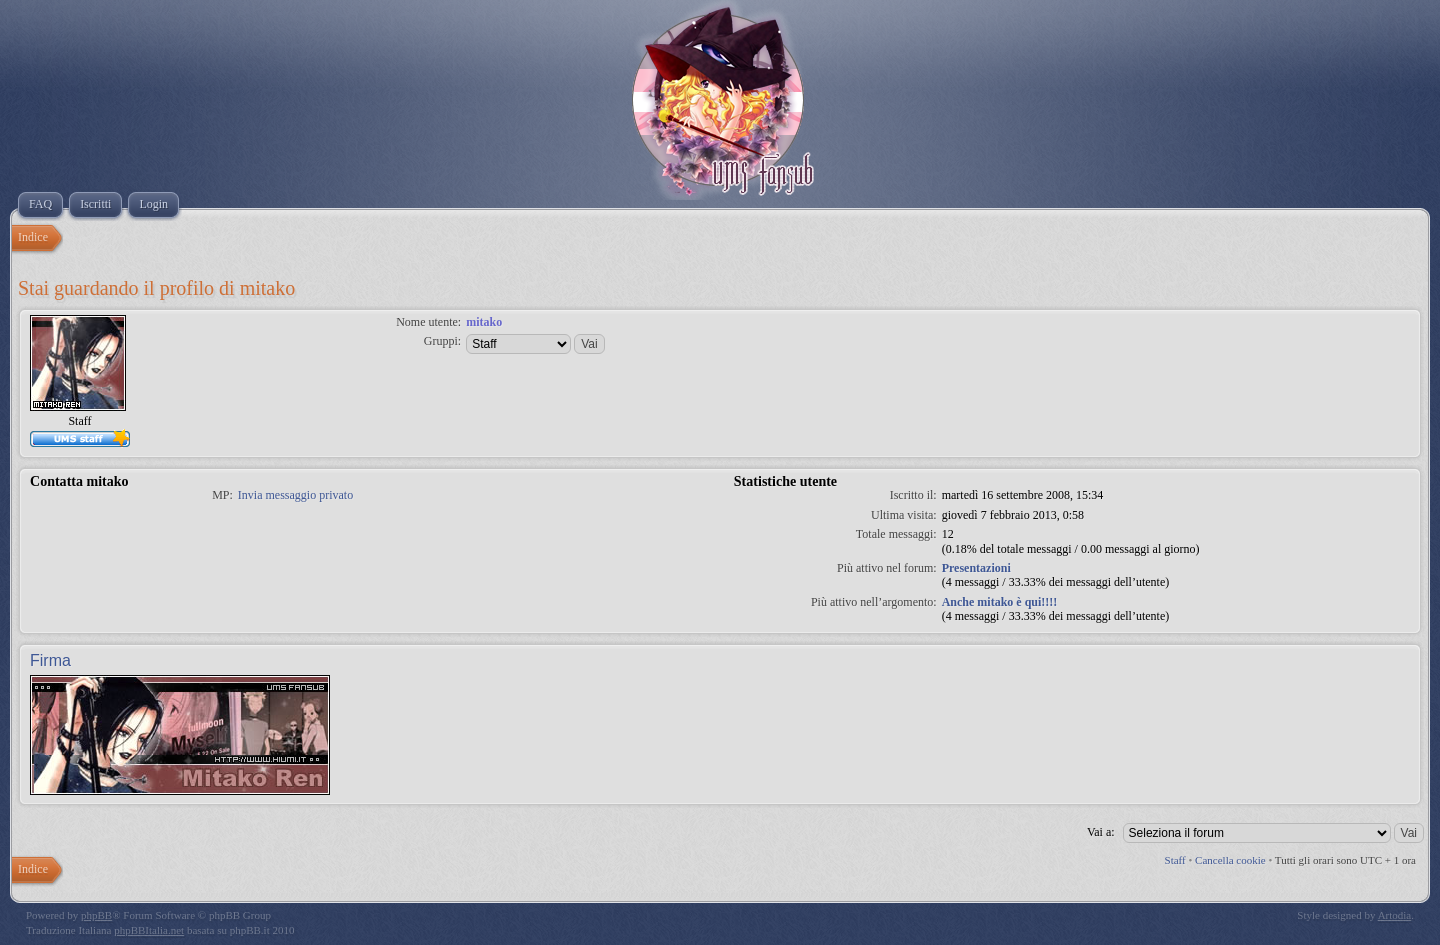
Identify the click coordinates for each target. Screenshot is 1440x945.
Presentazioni (976, 568)
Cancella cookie (1230, 860)
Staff (1175, 860)
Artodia (1395, 915)
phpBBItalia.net (149, 930)
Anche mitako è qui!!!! (1000, 602)
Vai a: (1101, 832)
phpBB (96, 915)
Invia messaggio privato (295, 495)
